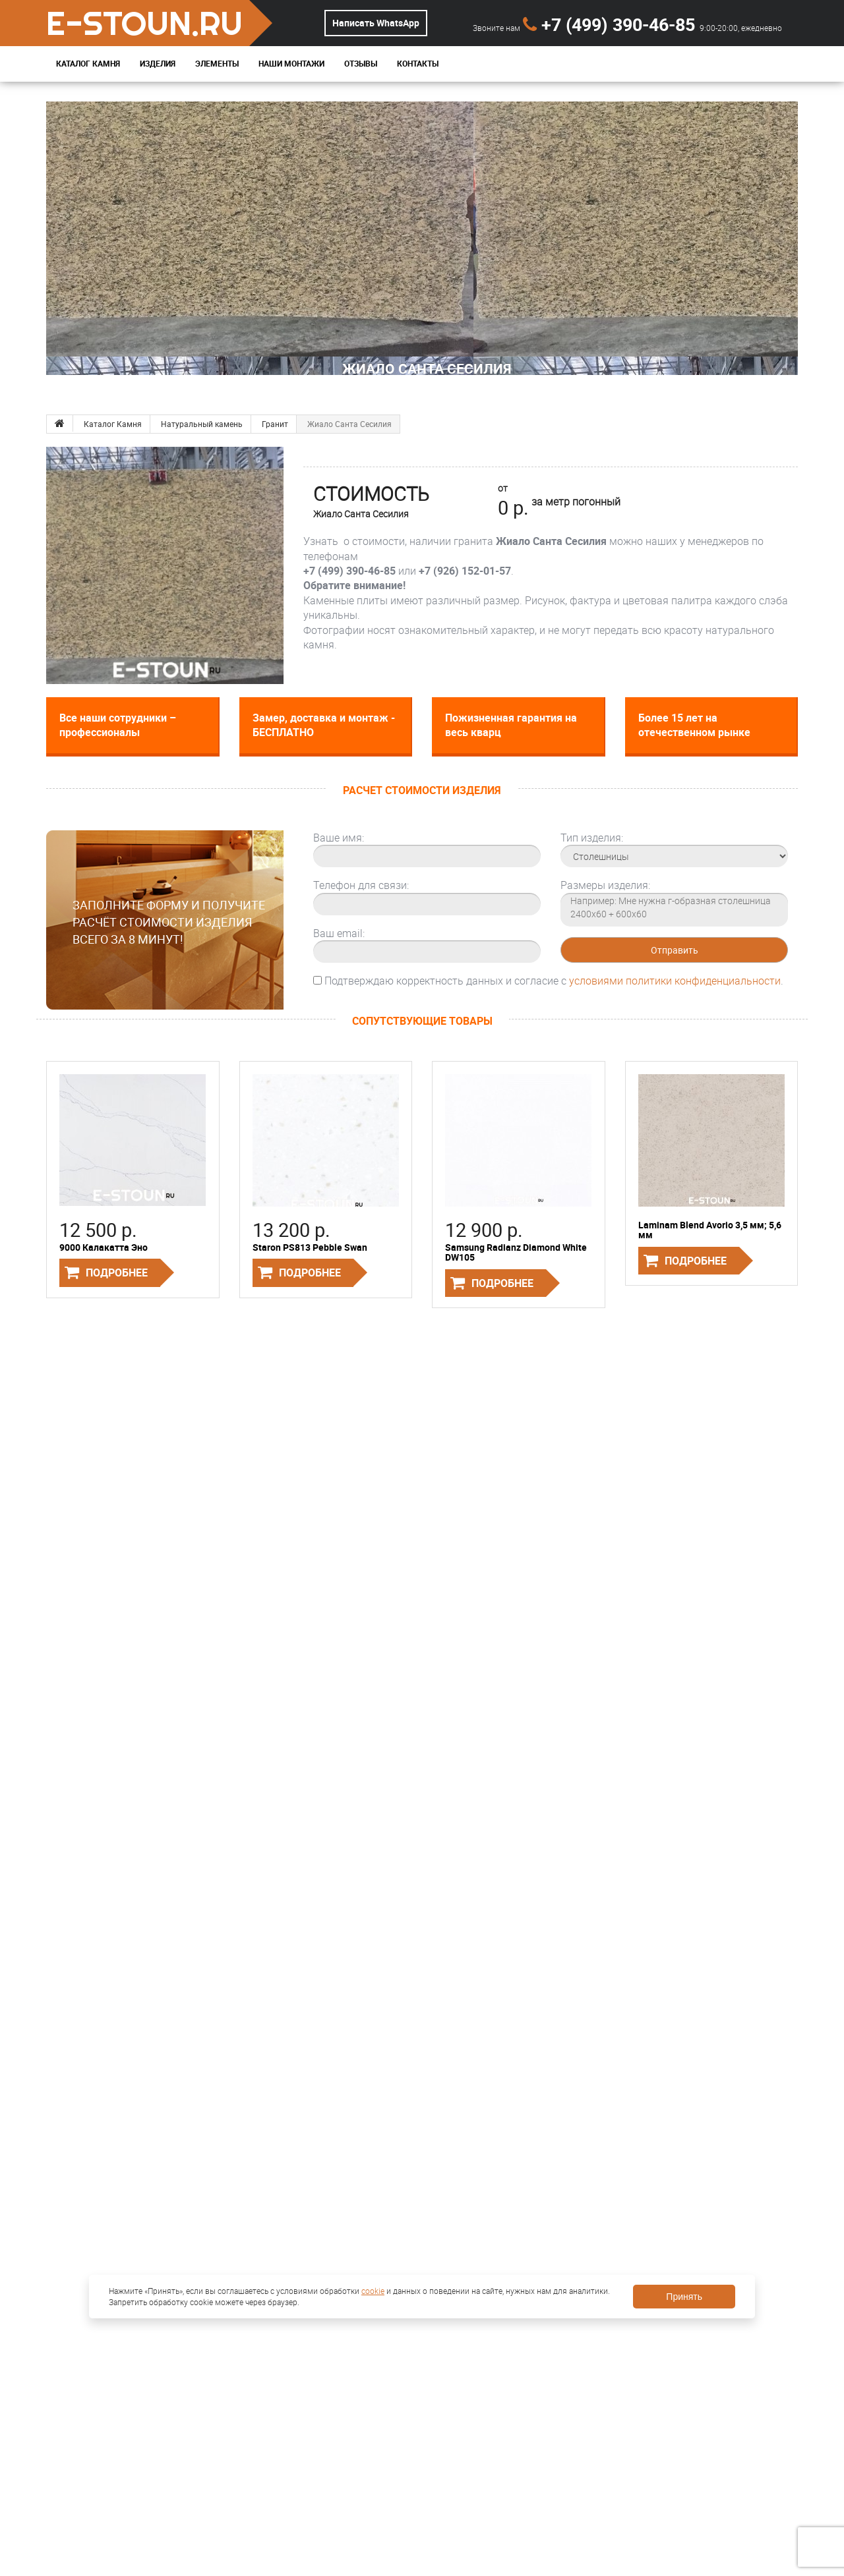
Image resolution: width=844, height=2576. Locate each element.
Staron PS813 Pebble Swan (310, 1247)
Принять (684, 2296)
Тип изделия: (591, 837)
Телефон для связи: (361, 885)
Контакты (417, 63)
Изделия (157, 63)
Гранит (275, 423)
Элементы (217, 63)
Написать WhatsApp (375, 22)
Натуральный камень (202, 423)
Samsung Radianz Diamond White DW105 (516, 1252)
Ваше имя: (338, 837)
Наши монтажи (291, 63)
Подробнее (117, 1272)
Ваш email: (339, 933)
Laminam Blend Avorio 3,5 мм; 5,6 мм (709, 1229)
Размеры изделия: (605, 885)
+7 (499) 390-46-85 (611, 24)
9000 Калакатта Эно (103, 1247)
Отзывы (360, 63)
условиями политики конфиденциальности (675, 980)
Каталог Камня (88, 63)
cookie (372, 2290)
